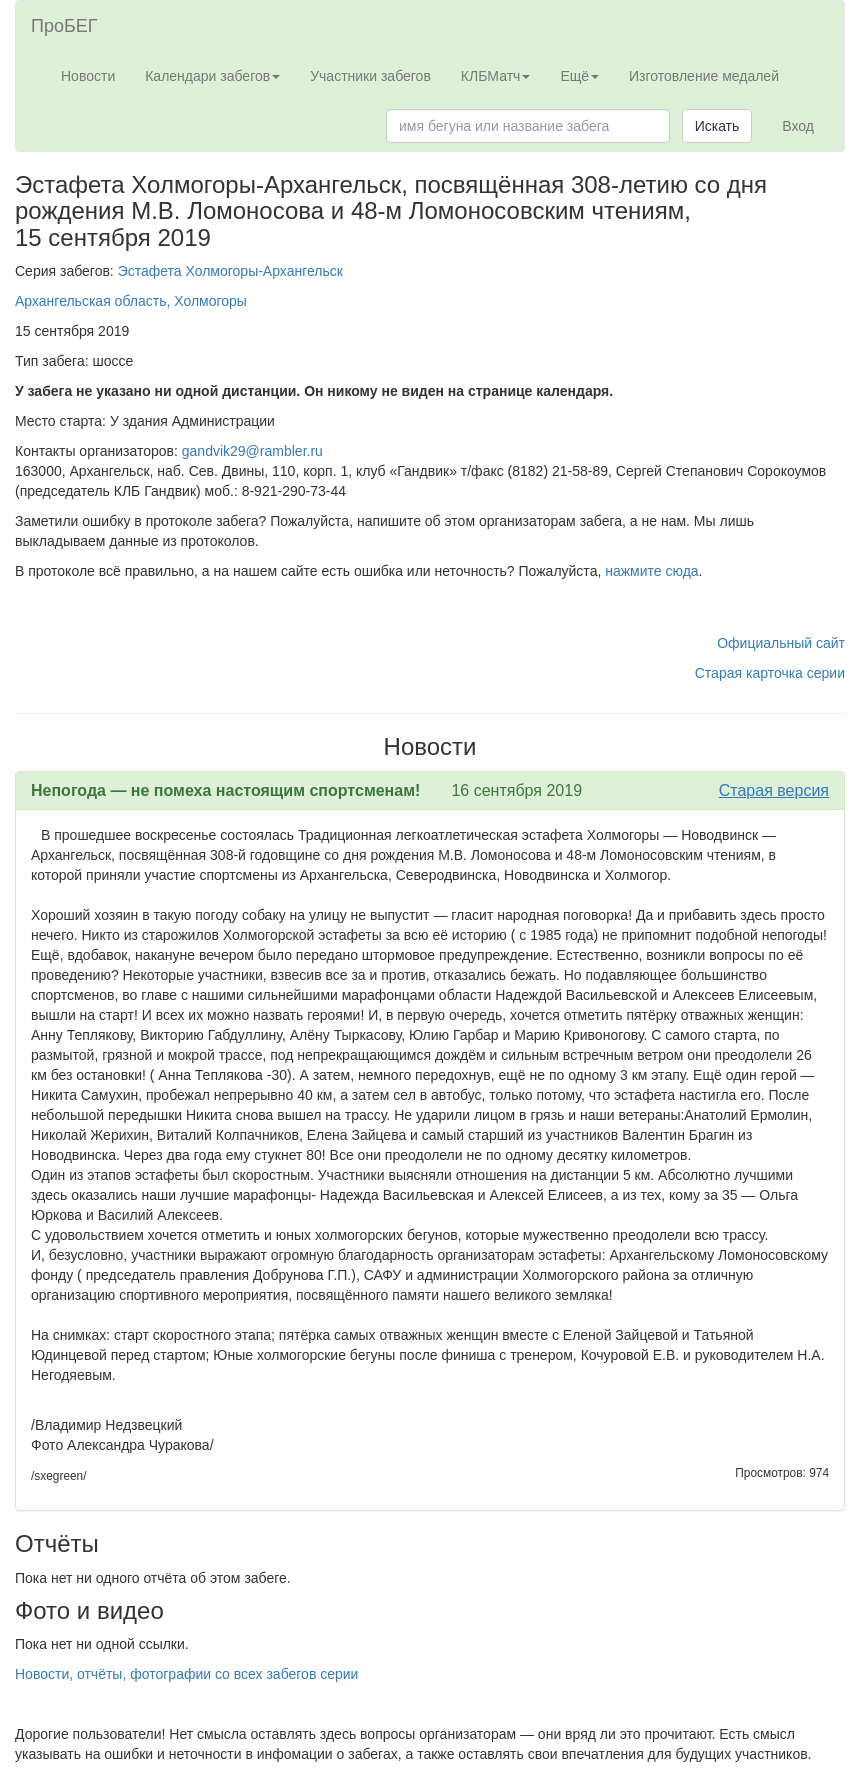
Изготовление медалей (704, 76)
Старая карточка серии (770, 673)
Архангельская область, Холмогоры (131, 301)
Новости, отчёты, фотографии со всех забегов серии (186, 1674)
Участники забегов (370, 76)
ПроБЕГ (64, 26)
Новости (88, 76)
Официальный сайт (781, 643)
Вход (798, 126)
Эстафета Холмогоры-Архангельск (230, 271)
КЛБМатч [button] (496, 76)
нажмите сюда (651, 571)
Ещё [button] (579, 76)
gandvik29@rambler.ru (252, 451)
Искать (717, 126)
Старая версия (774, 790)
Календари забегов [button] (212, 76)
